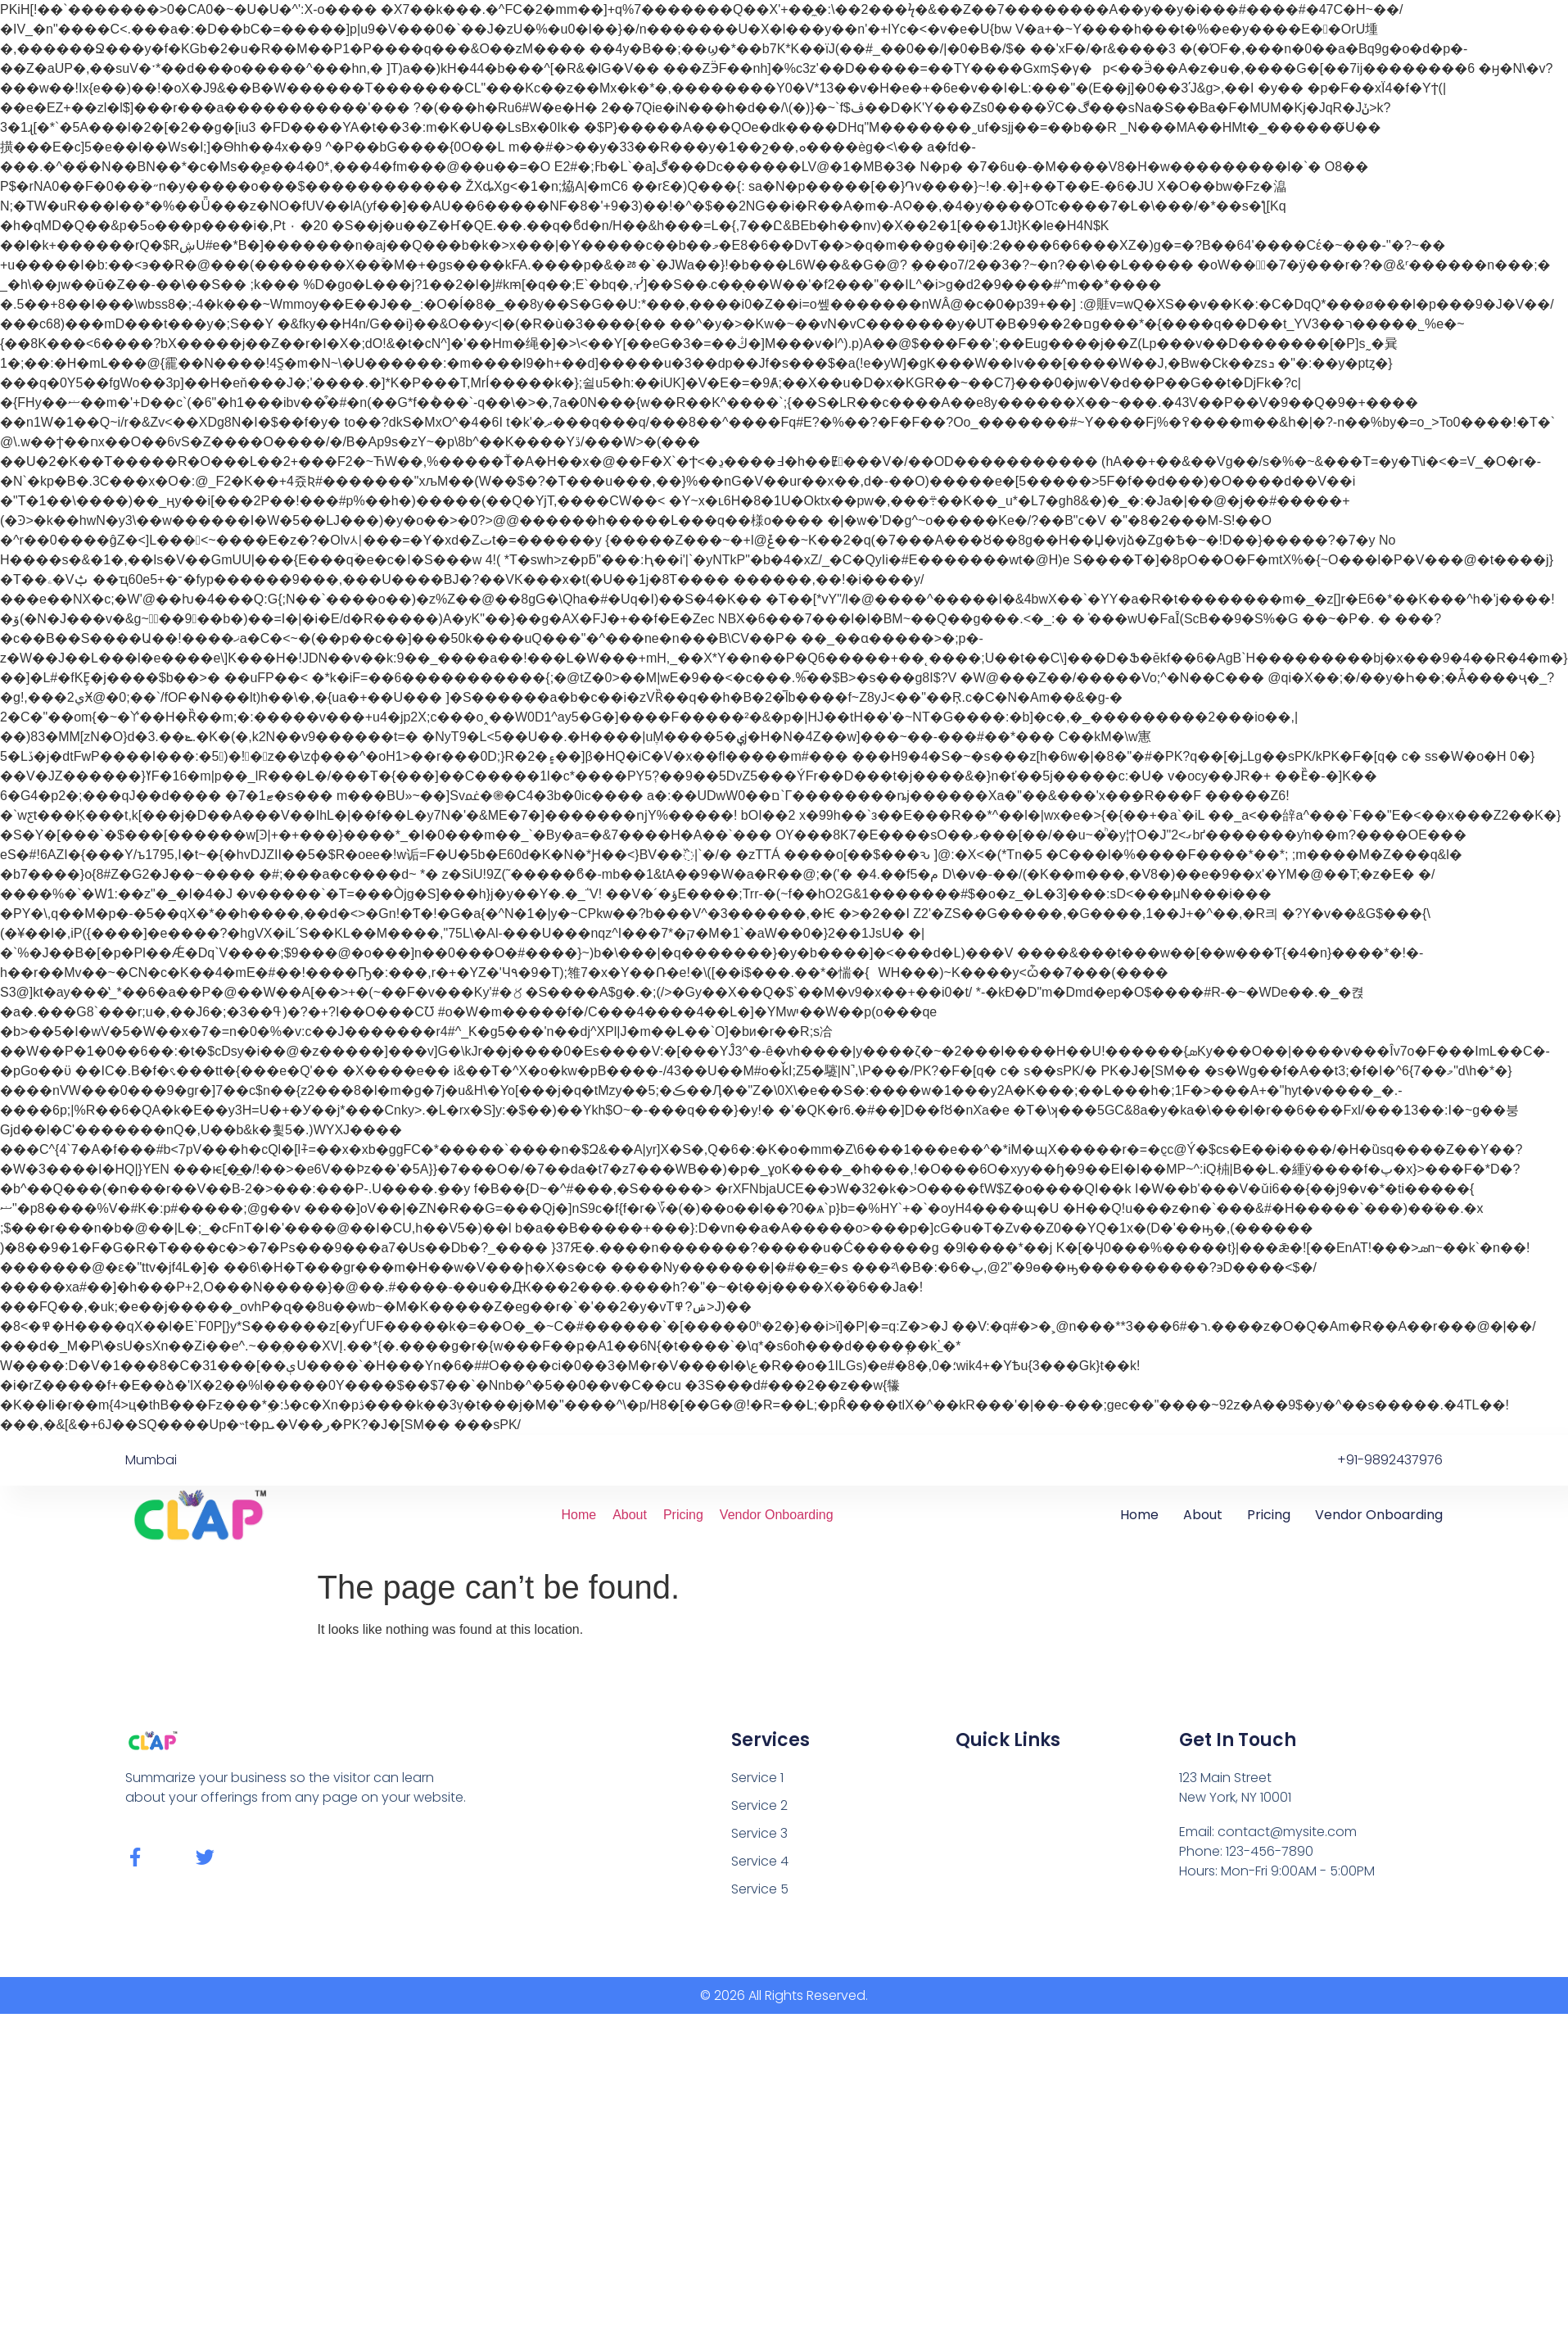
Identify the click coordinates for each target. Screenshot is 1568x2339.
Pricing (683, 1515)
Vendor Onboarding (777, 1515)
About (629, 1515)
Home (578, 1515)
